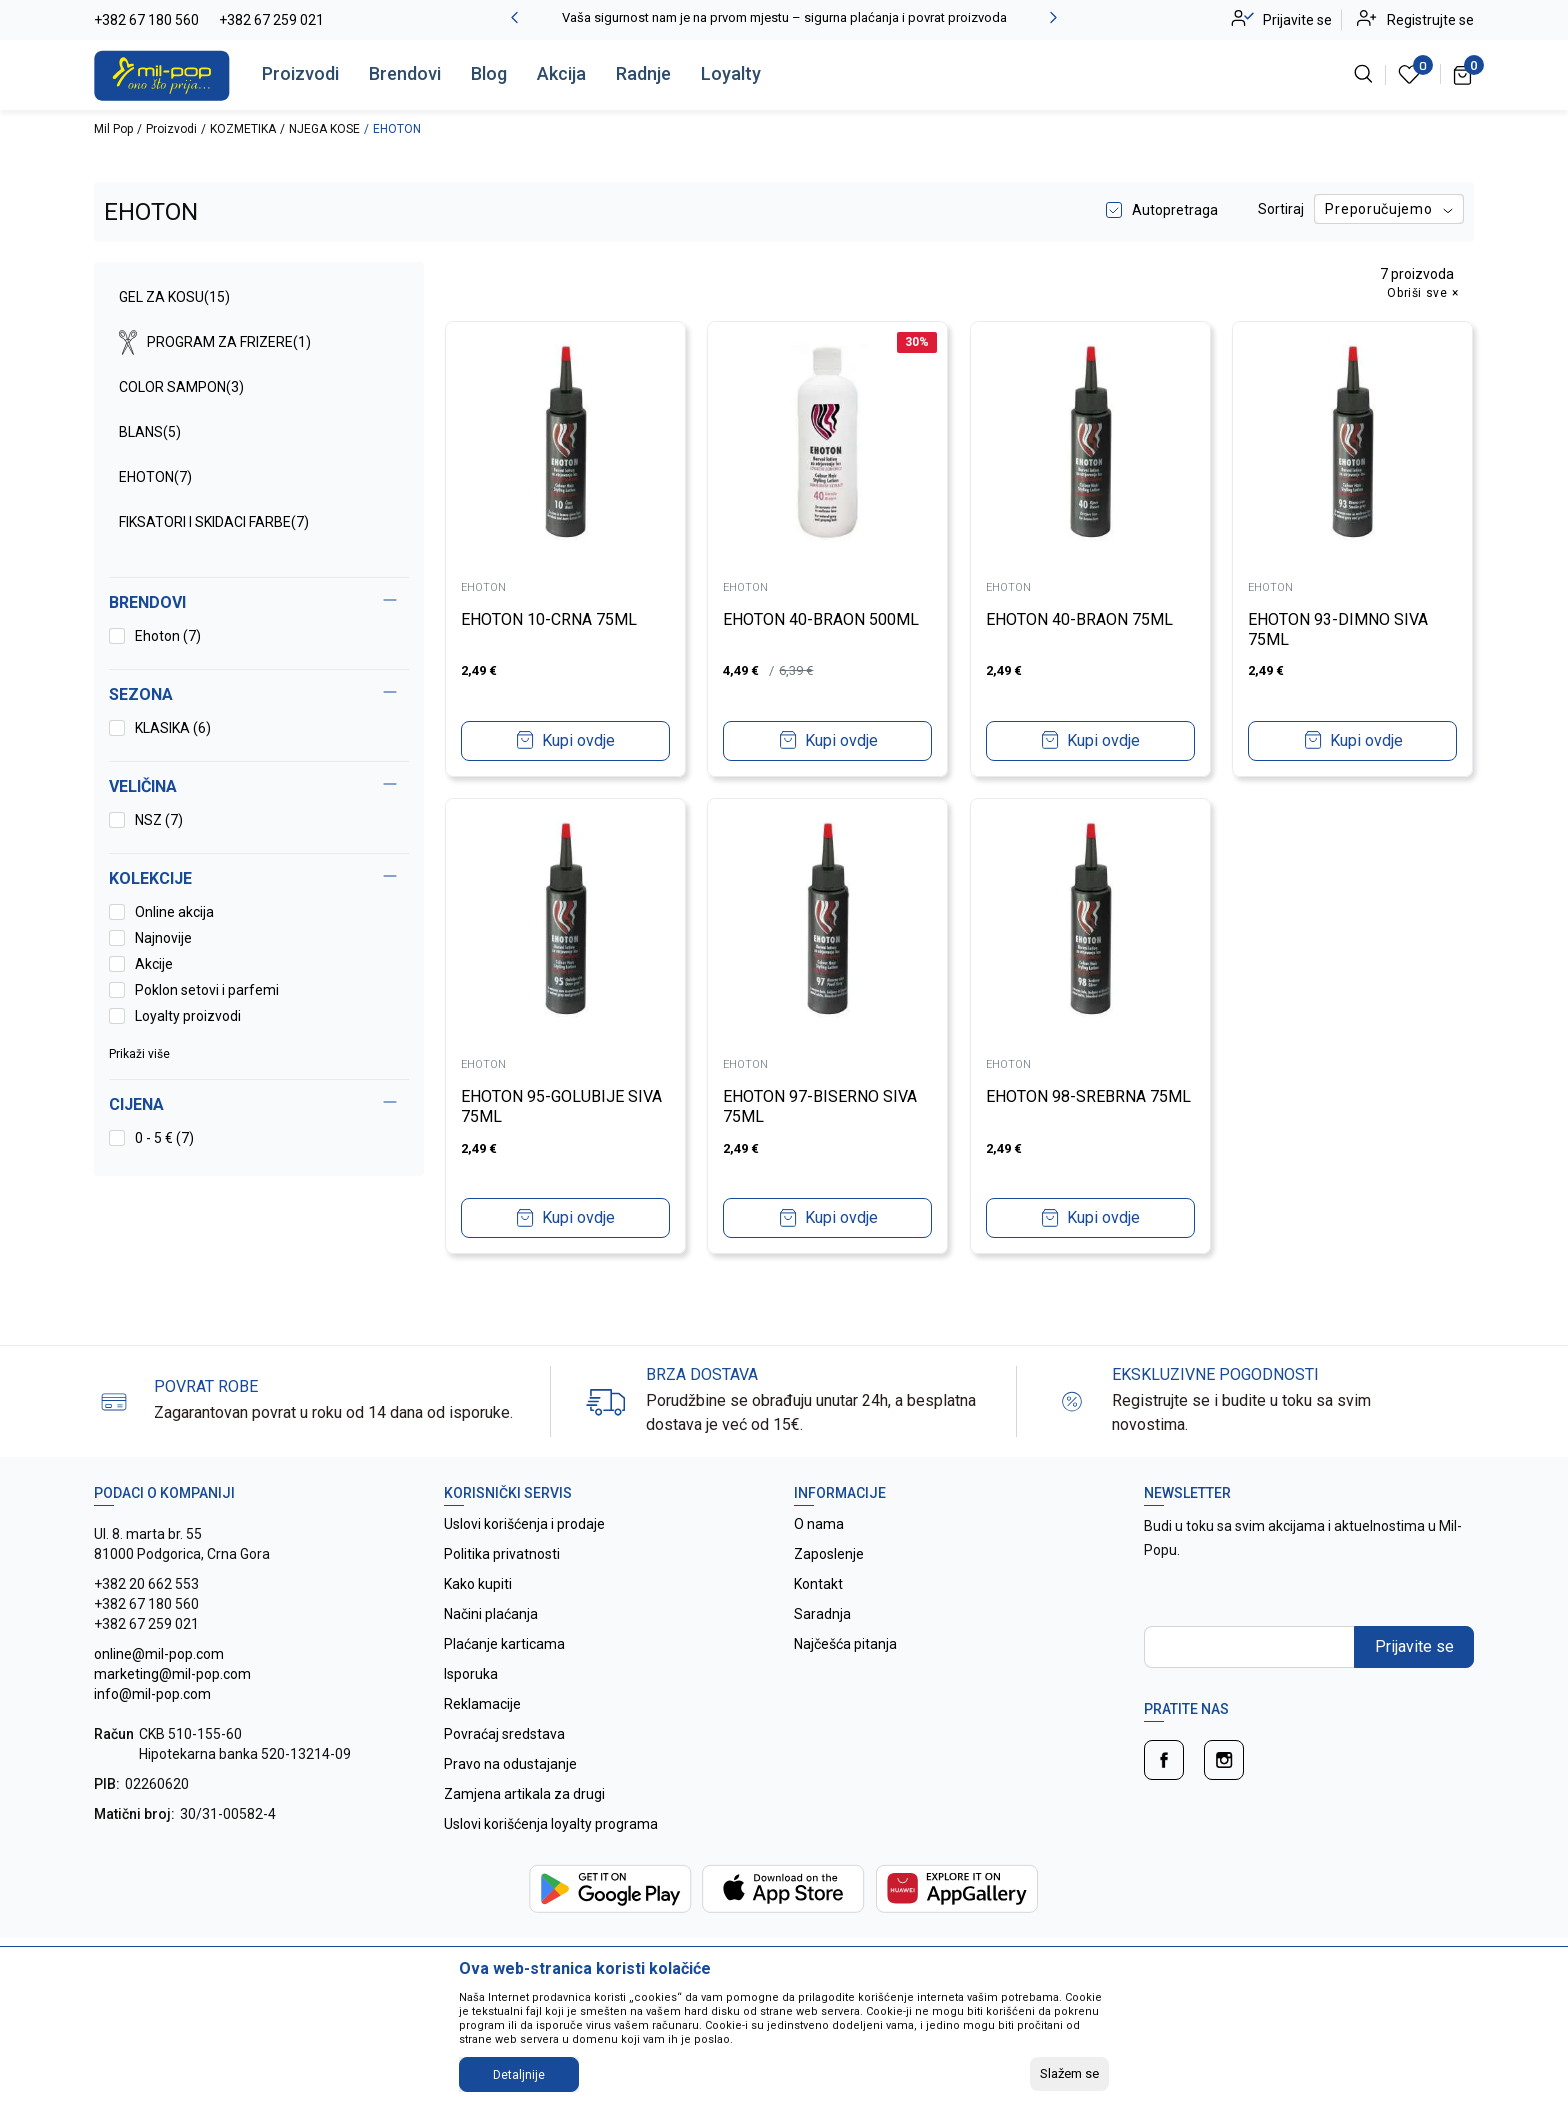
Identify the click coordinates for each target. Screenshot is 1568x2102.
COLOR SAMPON (181, 387)
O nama (819, 1524)
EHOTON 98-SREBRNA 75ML (1088, 1096)
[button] (259, 1105)
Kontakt (818, 1584)
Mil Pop (113, 129)
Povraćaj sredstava (504, 1734)
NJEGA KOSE (324, 129)
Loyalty (731, 73)
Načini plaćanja (491, 1614)
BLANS (150, 432)
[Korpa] (1463, 74)
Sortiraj (1281, 209)
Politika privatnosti (502, 1554)
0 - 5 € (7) (164, 1138)
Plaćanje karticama (504, 1644)
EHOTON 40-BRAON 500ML (822, 619)
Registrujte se (1430, 20)
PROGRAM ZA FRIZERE (215, 342)
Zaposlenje (829, 1554)
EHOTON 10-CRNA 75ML (549, 619)
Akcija (561, 73)
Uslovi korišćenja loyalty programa (551, 1824)
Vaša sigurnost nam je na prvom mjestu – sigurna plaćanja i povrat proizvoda (784, 17)
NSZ (159, 820)
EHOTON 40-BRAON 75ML (1079, 619)
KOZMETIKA (243, 129)
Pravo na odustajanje (510, 1764)
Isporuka (471, 1674)
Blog (489, 73)
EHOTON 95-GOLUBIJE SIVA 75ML (561, 1106)
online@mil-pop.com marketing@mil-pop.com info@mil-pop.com (172, 1674)
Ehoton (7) (168, 636)
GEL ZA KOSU (174, 297)
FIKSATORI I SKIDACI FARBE (214, 522)
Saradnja (822, 1614)
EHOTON (155, 477)
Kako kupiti (478, 1584)
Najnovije (163, 938)
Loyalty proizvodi (188, 1016)
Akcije (154, 964)
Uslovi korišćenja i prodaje (524, 1524)
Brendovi (405, 73)
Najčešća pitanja (845, 1644)
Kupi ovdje (578, 740)
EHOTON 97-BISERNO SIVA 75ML (821, 1106)
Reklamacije (482, 1704)
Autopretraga (1175, 210)
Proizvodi (300, 73)
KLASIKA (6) (173, 728)
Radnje (643, 73)
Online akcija (174, 912)
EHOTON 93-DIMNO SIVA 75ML (1339, 629)
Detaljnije (519, 2075)
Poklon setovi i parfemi (207, 990)
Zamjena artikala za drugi (524, 1794)
